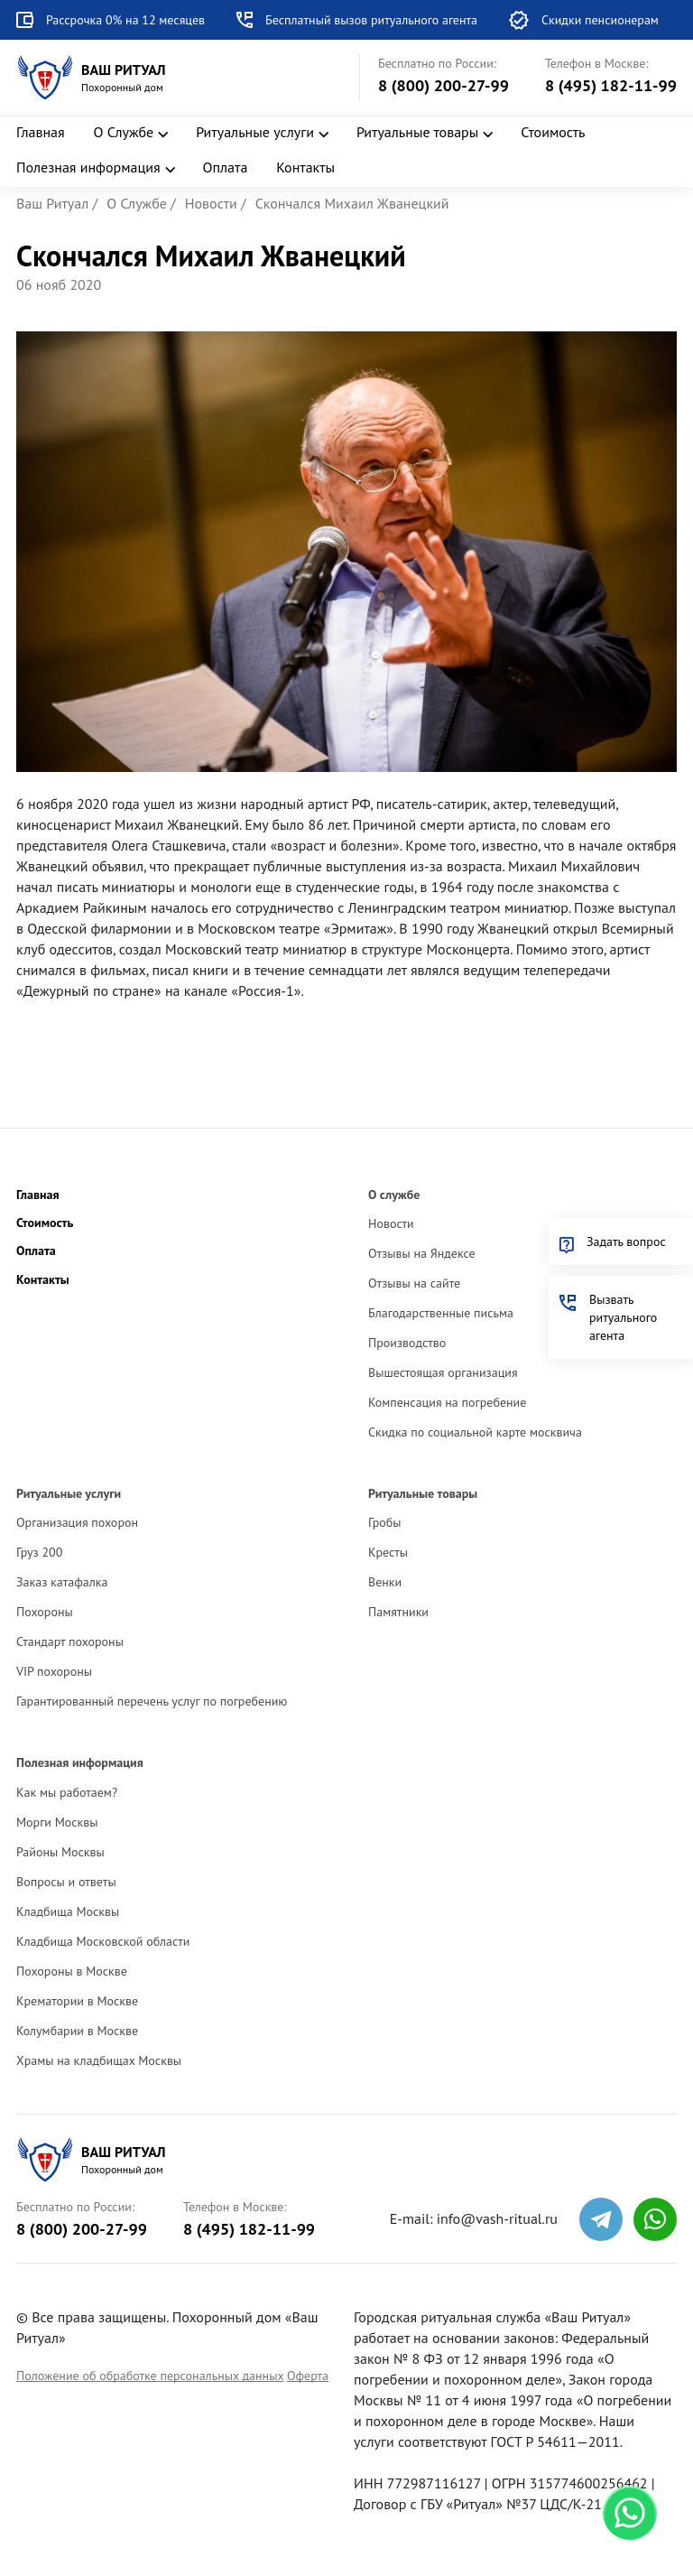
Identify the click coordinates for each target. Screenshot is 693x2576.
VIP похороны (54, 1671)
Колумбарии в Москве (77, 2031)
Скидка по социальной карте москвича (475, 1432)
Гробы (384, 1522)
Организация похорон (77, 1522)
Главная (40, 132)
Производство (407, 1342)
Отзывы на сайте (414, 1283)
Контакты (305, 167)
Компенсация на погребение (447, 1402)
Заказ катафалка (61, 1582)
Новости (391, 1223)
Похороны (44, 1612)
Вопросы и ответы (66, 1882)
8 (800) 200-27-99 (443, 85)
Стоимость (553, 132)
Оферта (307, 2375)
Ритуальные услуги (255, 132)
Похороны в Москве (71, 1971)
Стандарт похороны (70, 1641)
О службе (394, 1194)
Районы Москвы (60, 1852)
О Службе (124, 132)
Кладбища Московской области (102, 1941)
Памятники (398, 1612)
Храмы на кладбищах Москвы (98, 2060)
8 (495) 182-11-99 (611, 85)
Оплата (225, 167)
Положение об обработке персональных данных (149, 2375)
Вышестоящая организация (443, 1372)
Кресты (388, 1552)
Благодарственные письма (440, 1313)
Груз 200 (39, 1552)
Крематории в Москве (77, 2001)
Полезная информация (88, 167)
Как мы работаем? (66, 1792)
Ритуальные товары (417, 132)
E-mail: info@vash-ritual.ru (474, 2218)
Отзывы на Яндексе (422, 1253)
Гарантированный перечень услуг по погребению (151, 1701)
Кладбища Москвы (67, 1911)
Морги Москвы (57, 1822)
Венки (385, 1582)
